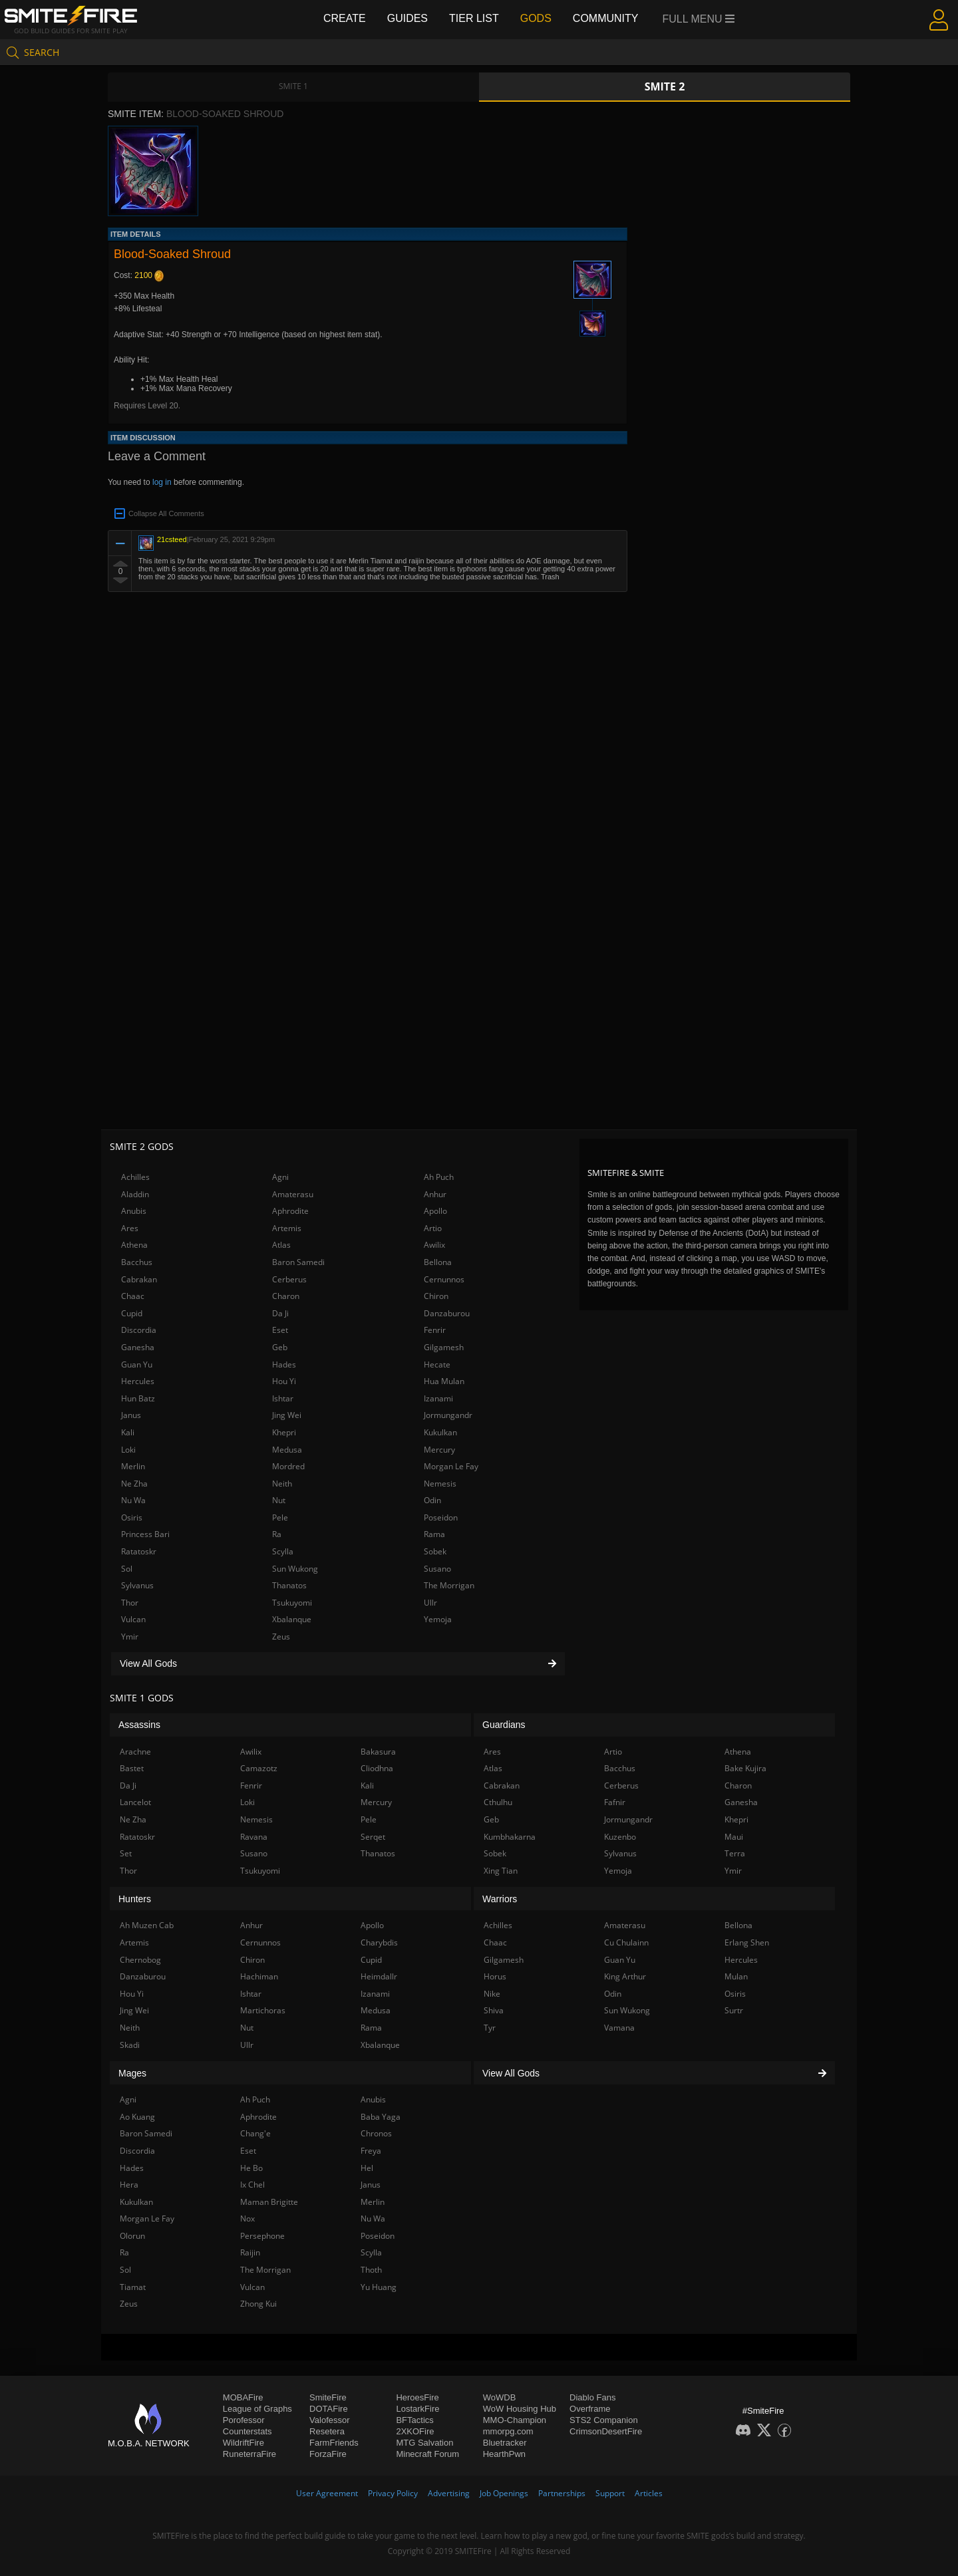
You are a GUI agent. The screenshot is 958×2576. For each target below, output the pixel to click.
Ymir (129, 1636)
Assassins (139, 1724)
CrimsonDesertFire (605, 2431)
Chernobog (140, 1959)
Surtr (733, 2010)
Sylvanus (137, 1585)
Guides (407, 18)
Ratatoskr (138, 1551)
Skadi (130, 2045)
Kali (127, 1432)
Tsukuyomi (292, 1602)
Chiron (436, 1296)
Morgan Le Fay (451, 1466)
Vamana (619, 2027)
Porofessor (244, 2420)
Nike (492, 1993)
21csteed (172, 539)
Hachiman (259, 1976)
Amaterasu (292, 1194)
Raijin (250, 2252)
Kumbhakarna (510, 1836)
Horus (495, 1976)
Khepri (284, 1432)
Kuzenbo (620, 1836)
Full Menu (699, 19)
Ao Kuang (137, 2116)
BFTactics (414, 2420)
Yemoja (438, 1619)
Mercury (439, 1449)
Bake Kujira (745, 1768)
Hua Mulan (444, 1381)
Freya (371, 2150)
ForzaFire (328, 2454)
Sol (126, 1568)
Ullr (430, 1602)
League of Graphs (257, 2409)
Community (606, 18)
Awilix (434, 1244)
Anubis (133, 1210)
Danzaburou (447, 1313)
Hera (129, 2184)
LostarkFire (417, 2409)
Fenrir (435, 1330)
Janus (131, 1415)
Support (610, 2493)
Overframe (589, 2409)
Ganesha (137, 1347)
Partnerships (561, 2493)
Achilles (135, 1177)
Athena (134, 1244)
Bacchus (136, 1262)
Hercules (137, 1381)
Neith (282, 1483)
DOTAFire (328, 2409)
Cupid (131, 1313)
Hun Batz (138, 1398)
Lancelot (135, 1802)
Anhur (435, 1194)
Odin (432, 1500)
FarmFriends (334, 2443)
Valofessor (329, 2420)
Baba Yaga (380, 2116)
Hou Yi (284, 1381)
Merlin (133, 1466)
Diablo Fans (592, 2397)
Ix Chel (252, 2184)
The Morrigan (449, 1585)
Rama (434, 1534)
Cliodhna (377, 1768)
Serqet (373, 1836)
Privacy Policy (393, 2493)
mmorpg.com (508, 2431)
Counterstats (247, 2431)
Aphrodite (290, 1210)
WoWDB (499, 2397)
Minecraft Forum (427, 2454)
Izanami (438, 1398)
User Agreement (327, 2493)
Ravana (253, 1836)
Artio (433, 1228)
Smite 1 (293, 86)
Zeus (281, 1636)
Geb (279, 1347)
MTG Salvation (424, 2443)
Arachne (135, 1751)
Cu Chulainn (626, 1942)
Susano (437, 1568)
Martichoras (262, 2010)
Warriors (499, 1899)
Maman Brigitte (269, 2202)
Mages (132, 2073)
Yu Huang (379, 2287)
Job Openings (504, 2493)
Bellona (438, 1262)
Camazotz (258, 1768)
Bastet (132, 1768)
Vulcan (133, 1619)
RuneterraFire (249, 2454)
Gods (536, 18)
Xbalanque (291, 1619)
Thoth (371, 2269)
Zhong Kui (258, 2303)
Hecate (437, 1364)
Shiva (494, 2010)
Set (126, 1853)
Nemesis (440, 1483)
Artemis (286, 1228)
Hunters (134, 1899)
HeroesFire (417, 2397)
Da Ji (280, 1313)
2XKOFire (415, 2431)
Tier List (474, 18)
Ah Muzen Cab (147, 1925)
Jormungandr (448, 1415)
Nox (247, 2218)
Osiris (131, 1517)
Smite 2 (665, 86)
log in (162, 482)
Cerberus (289, 1279)
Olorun (132, 2235)
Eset (280, 1330)
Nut (278, 1500)
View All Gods (338, 1663)
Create (344, 18)
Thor (129, 1602)
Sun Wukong (295, 1568)
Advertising (449, 2493)
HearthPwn (504, 2454)
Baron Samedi (298, 1262)
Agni (280, 1177)
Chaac (132, 1296)
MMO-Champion (514, 2420)
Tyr (490, 2027)
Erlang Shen (746, 1942)
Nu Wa (133, 1500)
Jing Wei (286, 1415)
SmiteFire (328, 2397)
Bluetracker (505, 2443)
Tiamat (133, 2287)
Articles (649, 2493)
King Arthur (625, 1976)
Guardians (504, 1724)
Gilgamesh (444, 1347)
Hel (367, 2168)
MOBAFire (243, 2397)
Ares (129, 1228)
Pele (280, 1517)
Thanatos (289, 1585)
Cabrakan (139, 1279)
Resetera (327, 2431)
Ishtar (282, 1398)
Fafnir (614, 1802)
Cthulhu (498, 1802)
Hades (284, 1364)
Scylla (282, 1551)
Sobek (435, 1551)
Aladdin (135, 1194)
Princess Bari (145, 1534)
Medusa (287, 1449)
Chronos (376, 2133)
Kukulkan (440, 1432)
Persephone (262, 2235)
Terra (734, 1853)
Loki (128, 1449)
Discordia (138, 1330)
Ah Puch (439, 1177)
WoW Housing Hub (519, 2409)
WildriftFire (243, 2443)
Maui (733, 1836)
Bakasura (378, 1751)
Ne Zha (134, 1483)
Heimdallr (379, 1976)
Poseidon (441, 1517)
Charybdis (379, 1942)
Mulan (736, 1976)
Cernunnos (444, 1279)
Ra (276, 1534)
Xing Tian (501, 1870)
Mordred (288, 1466)
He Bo (251, 2168)
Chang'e (255, 2133)
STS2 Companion (603, 2420)
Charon (285, 1296)
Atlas (281, 1244)
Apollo (435, 1210)
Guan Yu (136, 1364)
